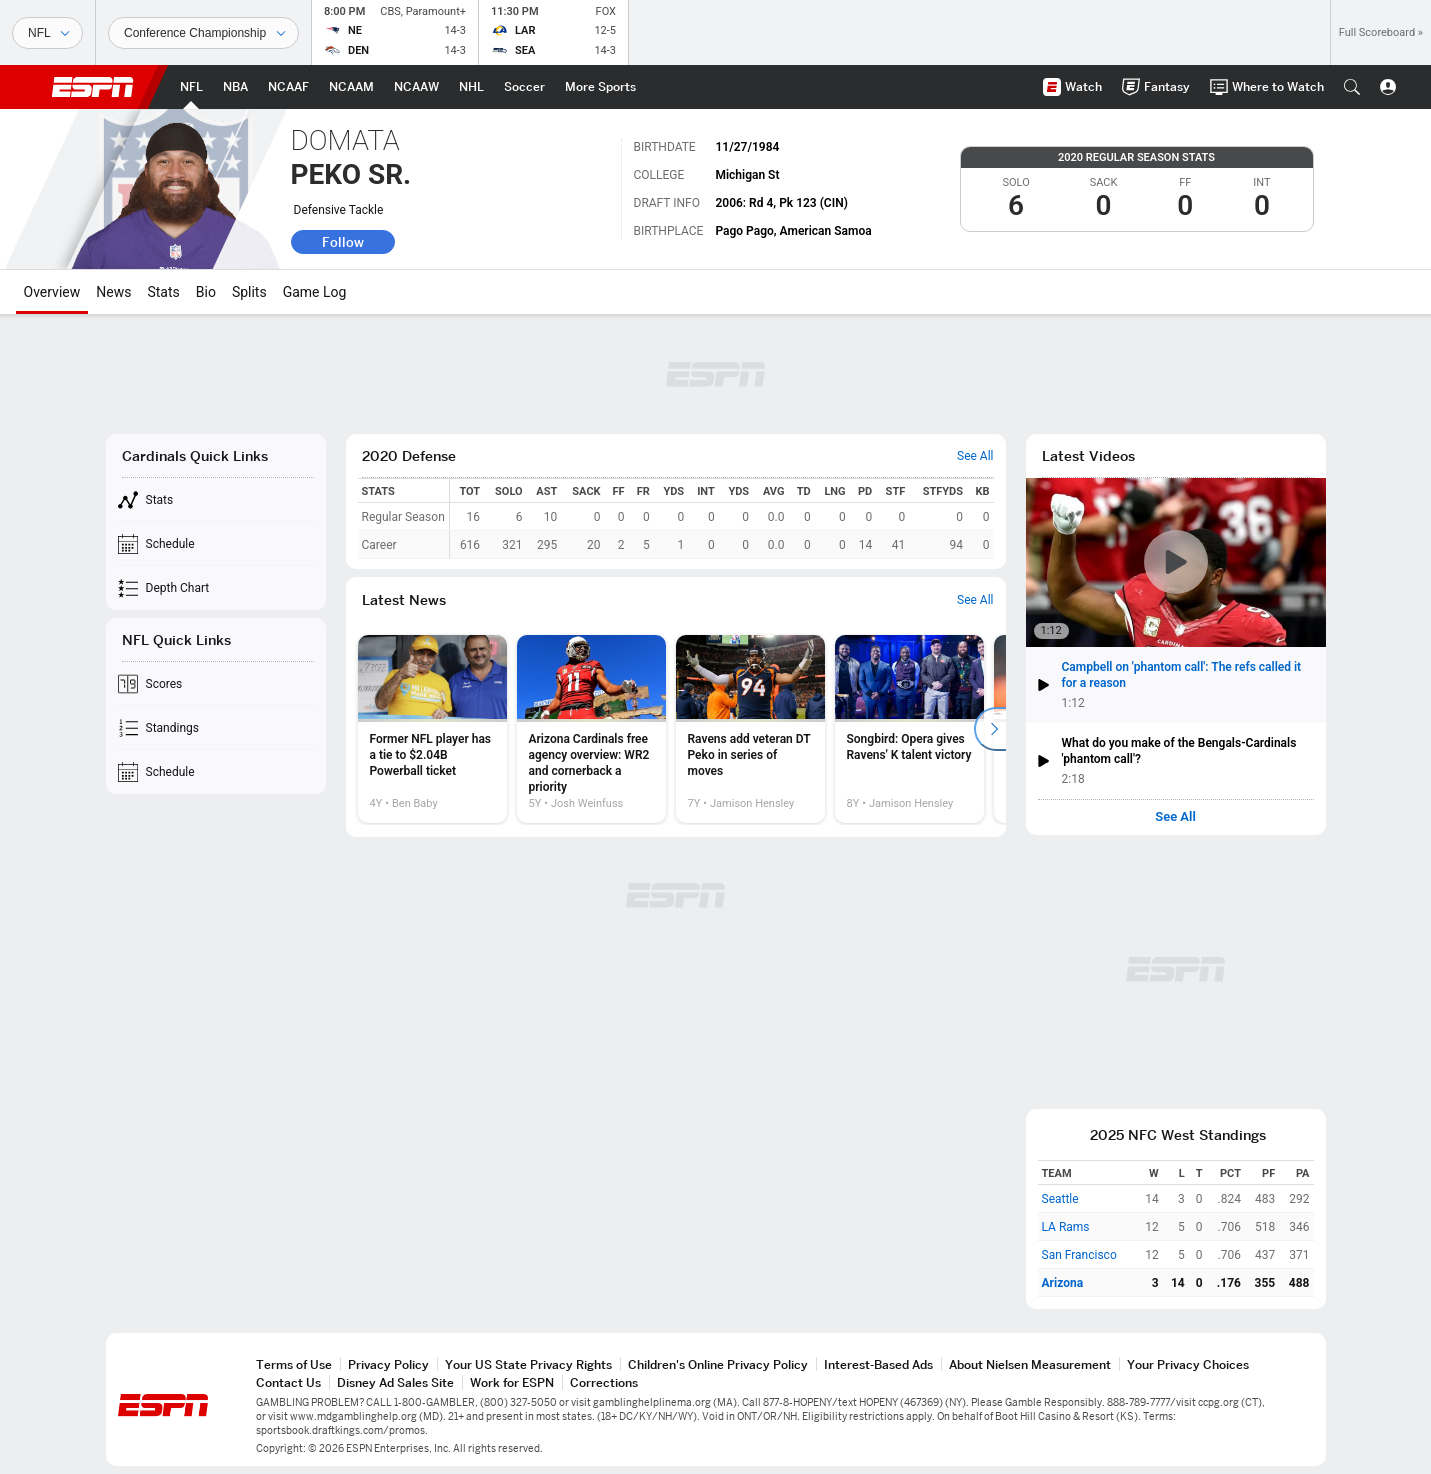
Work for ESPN (512, 1382)
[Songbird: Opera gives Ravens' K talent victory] (909, 729)
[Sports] (47, 33)
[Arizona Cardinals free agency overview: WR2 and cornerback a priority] (591, 729)
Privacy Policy (388, 1364)
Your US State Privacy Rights (528, 1364)
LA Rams (1066, 1227)
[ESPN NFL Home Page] (191, 87)
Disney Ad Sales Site (395, 1382)
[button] (1352, 87)
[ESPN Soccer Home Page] (524, 87)
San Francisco (1079, 1255)
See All (1175, 817)
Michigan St (747, 175)
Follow (343, 242)
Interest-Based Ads (878, 1364)
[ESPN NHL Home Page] (471, 87)
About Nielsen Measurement (1030, 1364)
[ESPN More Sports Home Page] (600, 87)
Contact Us (288, 1382)
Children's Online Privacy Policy (718, 1364)
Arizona (1063, 1283)
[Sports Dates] (203, 33)
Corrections (604, 1382)
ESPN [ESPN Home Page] (93, 87)
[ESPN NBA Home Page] (235, 87)
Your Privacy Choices (1188, 1364)
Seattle (1060, 1199)
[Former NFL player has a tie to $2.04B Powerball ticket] (432, 729)
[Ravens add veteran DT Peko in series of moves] (750, 729)
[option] (432, 729)
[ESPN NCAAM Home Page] (351, 87)
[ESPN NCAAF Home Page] (288, 87)
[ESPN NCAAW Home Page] (416, 87)
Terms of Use (294, 1364)
